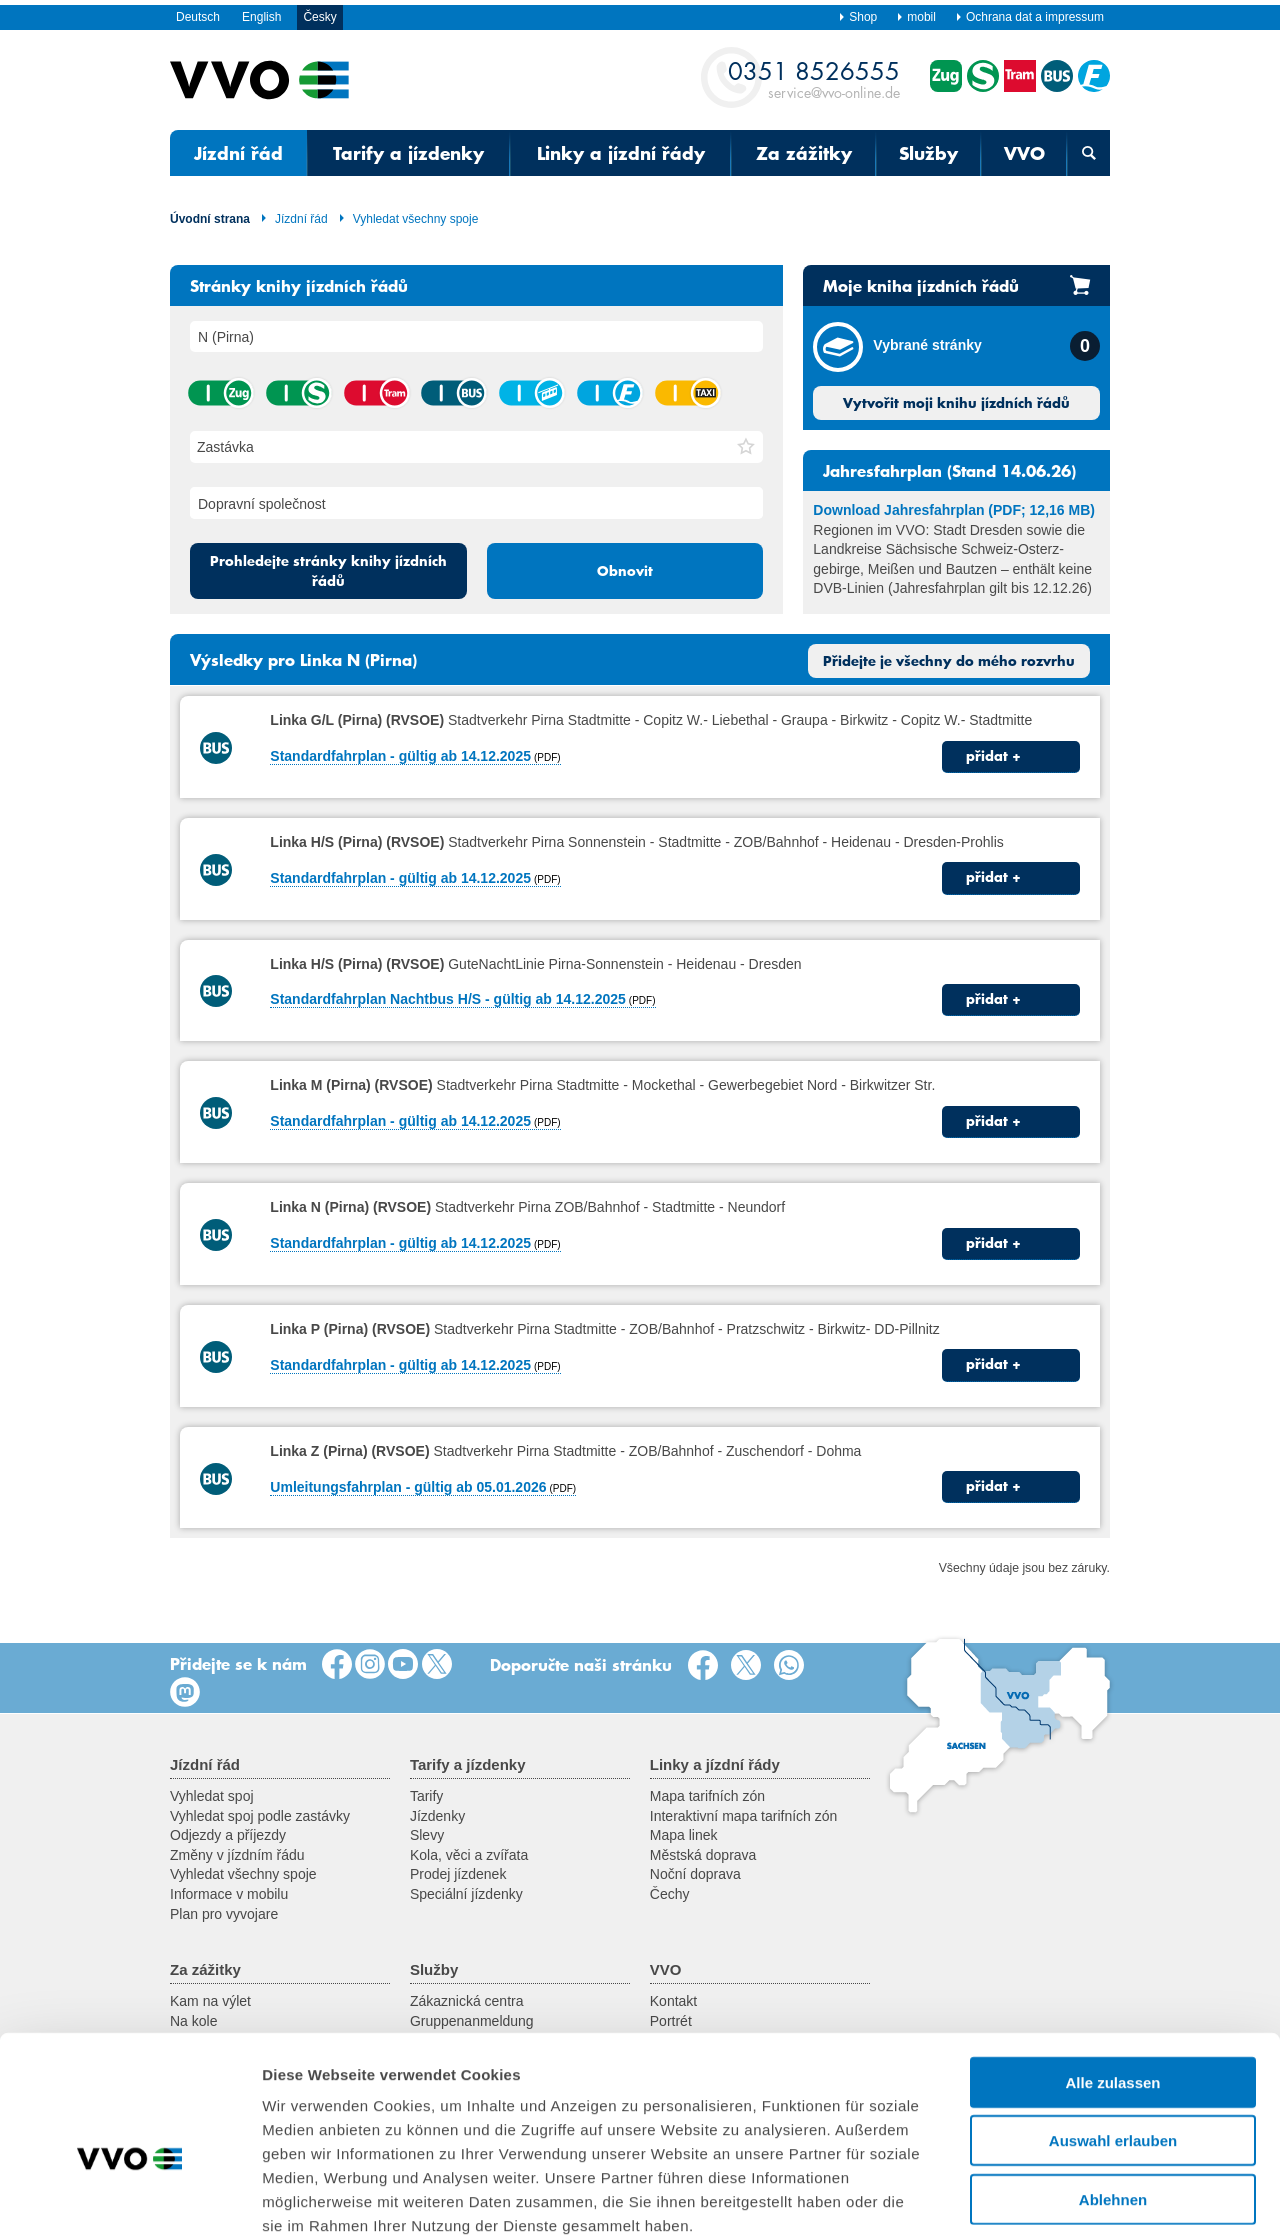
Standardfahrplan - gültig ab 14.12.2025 (400, 756)
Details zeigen (1063, 2198)
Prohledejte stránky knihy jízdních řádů (328, 571)
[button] (746, 447)
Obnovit (625, 571)
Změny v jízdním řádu (237, 1855)
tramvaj (376, 393)
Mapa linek (684, 1835)
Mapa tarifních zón (707, 1796)
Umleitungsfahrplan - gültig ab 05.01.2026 (408, 1487)
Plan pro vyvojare (224, 1914)
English (261, 17)
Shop (857, 17)
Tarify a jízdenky (408, 153)
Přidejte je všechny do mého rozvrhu (949, 661)
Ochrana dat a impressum (1029, 17)
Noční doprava (695, 1874)
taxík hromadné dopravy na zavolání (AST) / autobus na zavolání (687, 393)
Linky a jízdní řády (621, 153)
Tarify (426, 1796)
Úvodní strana (210, 219)
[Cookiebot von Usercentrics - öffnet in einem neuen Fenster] (129, 2199)
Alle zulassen (1112, 1974)
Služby (928, 153)
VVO (1024, 153)
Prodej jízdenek (458, 1874)
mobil (916, 17)
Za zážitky (804, 153)
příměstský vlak (298, 393)
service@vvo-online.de (814, 78)
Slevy (427, 1835)
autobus (453, 393)
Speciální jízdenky (466, 1894)
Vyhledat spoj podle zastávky (260, 1816)
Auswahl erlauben (1113, 2033)
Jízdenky (437, 1816)
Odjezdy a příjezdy (228, 1835)
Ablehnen (1113, 2091)
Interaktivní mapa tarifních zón (744, 1816)
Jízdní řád (238, 153)
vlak (220, 393)
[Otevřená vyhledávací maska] (1088, 153)
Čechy (670, 1894)
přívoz (609, 393)
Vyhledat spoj (212, 1796)
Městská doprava (703, 1855)
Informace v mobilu (229, 1894)
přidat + (993, 756)
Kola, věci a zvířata (469, 1855)
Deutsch (198, 17)
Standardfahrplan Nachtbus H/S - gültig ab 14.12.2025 (448, 999)
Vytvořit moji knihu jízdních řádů (956, 403)
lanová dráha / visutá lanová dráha (531, 393)
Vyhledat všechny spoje (408, 219)
